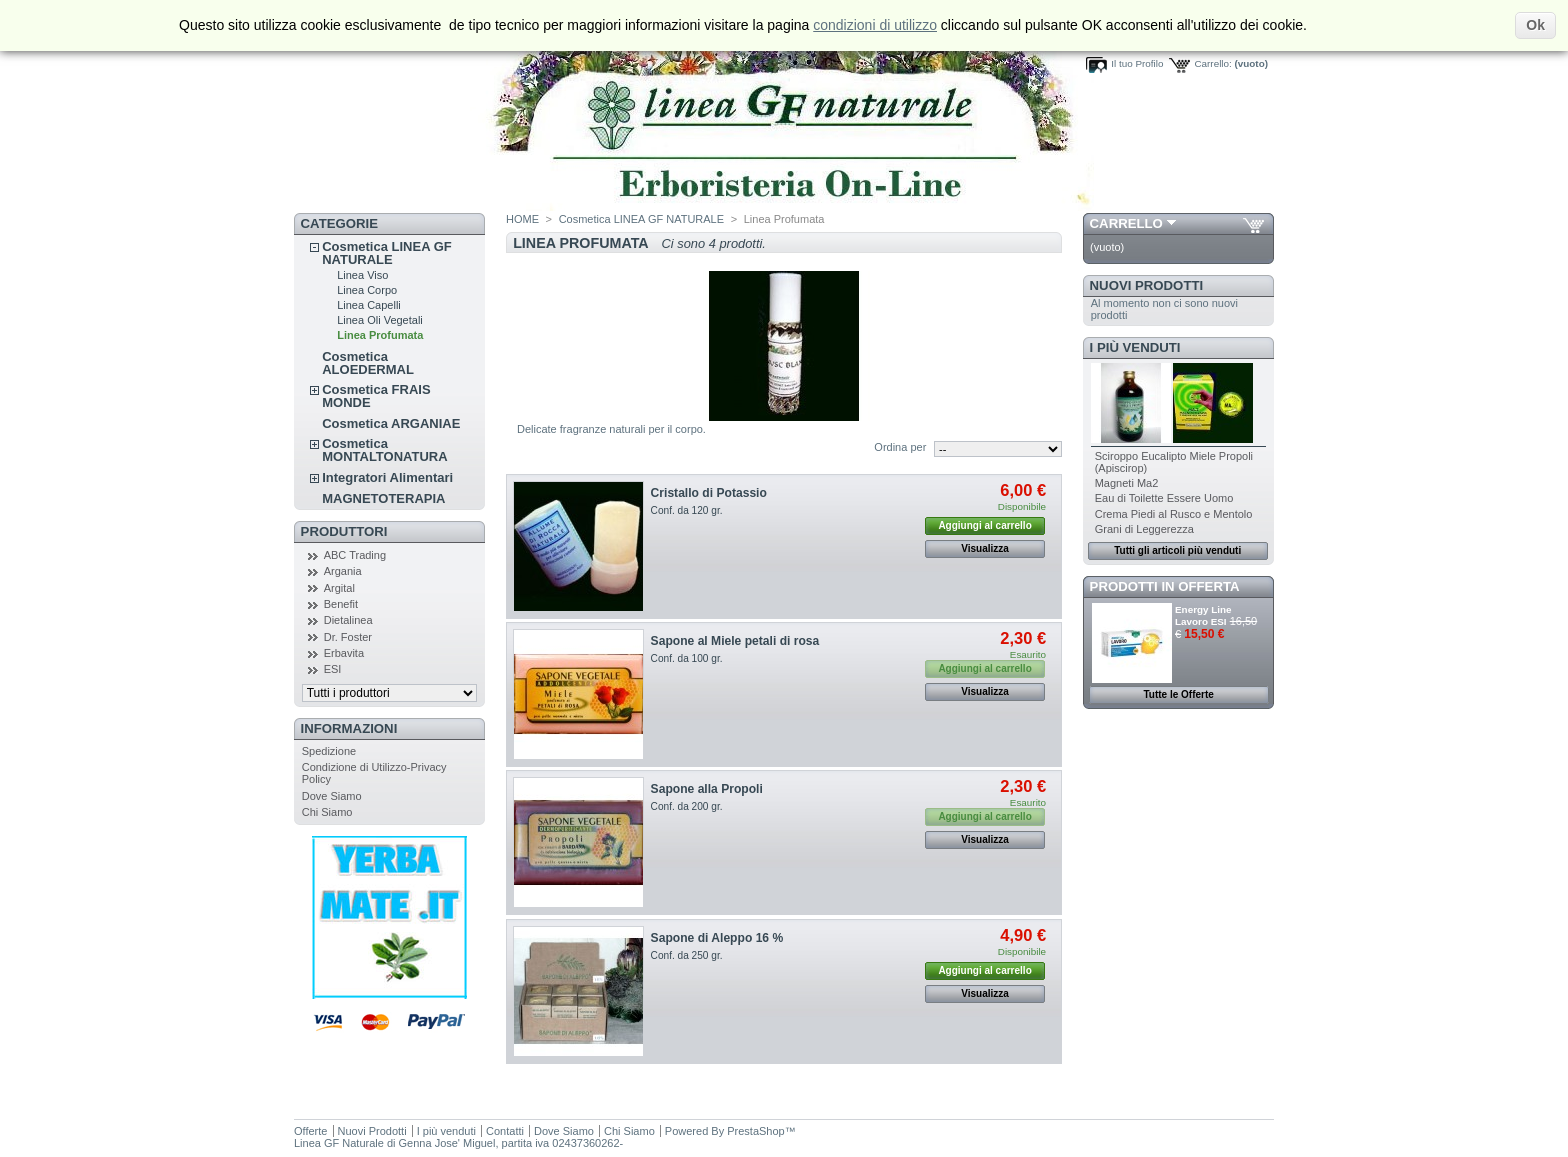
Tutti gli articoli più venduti (1177, 550)
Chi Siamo (327, 812)
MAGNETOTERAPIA (383, 498)
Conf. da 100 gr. (687, 658)
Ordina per (900, 447)
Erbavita (344, 653)
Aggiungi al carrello (984, 525)
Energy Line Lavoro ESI (1203, 615)
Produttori (344, 531)
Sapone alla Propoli (707, 789)
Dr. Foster (348, 637)
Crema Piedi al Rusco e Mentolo (1174, 514)
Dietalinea (348, 620)
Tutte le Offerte (1178, 694)
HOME (522, 219)
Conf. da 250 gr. (687, 955)
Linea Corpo (367, 290)
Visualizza (985, 548)
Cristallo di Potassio (709, 493)
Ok (1535, 25)
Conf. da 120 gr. (687, 510)
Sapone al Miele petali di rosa (735, 641)
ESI (333, 669)
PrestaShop (755, 1131)
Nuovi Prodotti (1147, 285)
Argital (339, 588)
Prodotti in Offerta (1165, 586)
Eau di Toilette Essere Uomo (1164, 498)
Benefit (341, 604)
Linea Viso (362, 275)
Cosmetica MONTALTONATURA (384, 450)
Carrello (1126, 223)
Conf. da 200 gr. (687, 806)
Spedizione (329, 751)
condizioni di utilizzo (875, 25)
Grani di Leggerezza (1144, 529)
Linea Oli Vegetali (380, 320)
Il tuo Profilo (1137, 63)
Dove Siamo (332, 796)
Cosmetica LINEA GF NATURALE (387, 253)
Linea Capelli (369, 305)
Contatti (505, 1131)
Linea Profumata (380, 335)
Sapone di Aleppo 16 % (717, 938)
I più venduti (1135, 347)
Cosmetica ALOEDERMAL (368, 363)
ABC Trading (355, 555)
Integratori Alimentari (387, 477)
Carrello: (1212, 63)
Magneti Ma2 (1127, 483)
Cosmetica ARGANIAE (391, 423)
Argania (343, 571)
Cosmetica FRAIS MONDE (376, 396)
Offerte (310, 1131)
